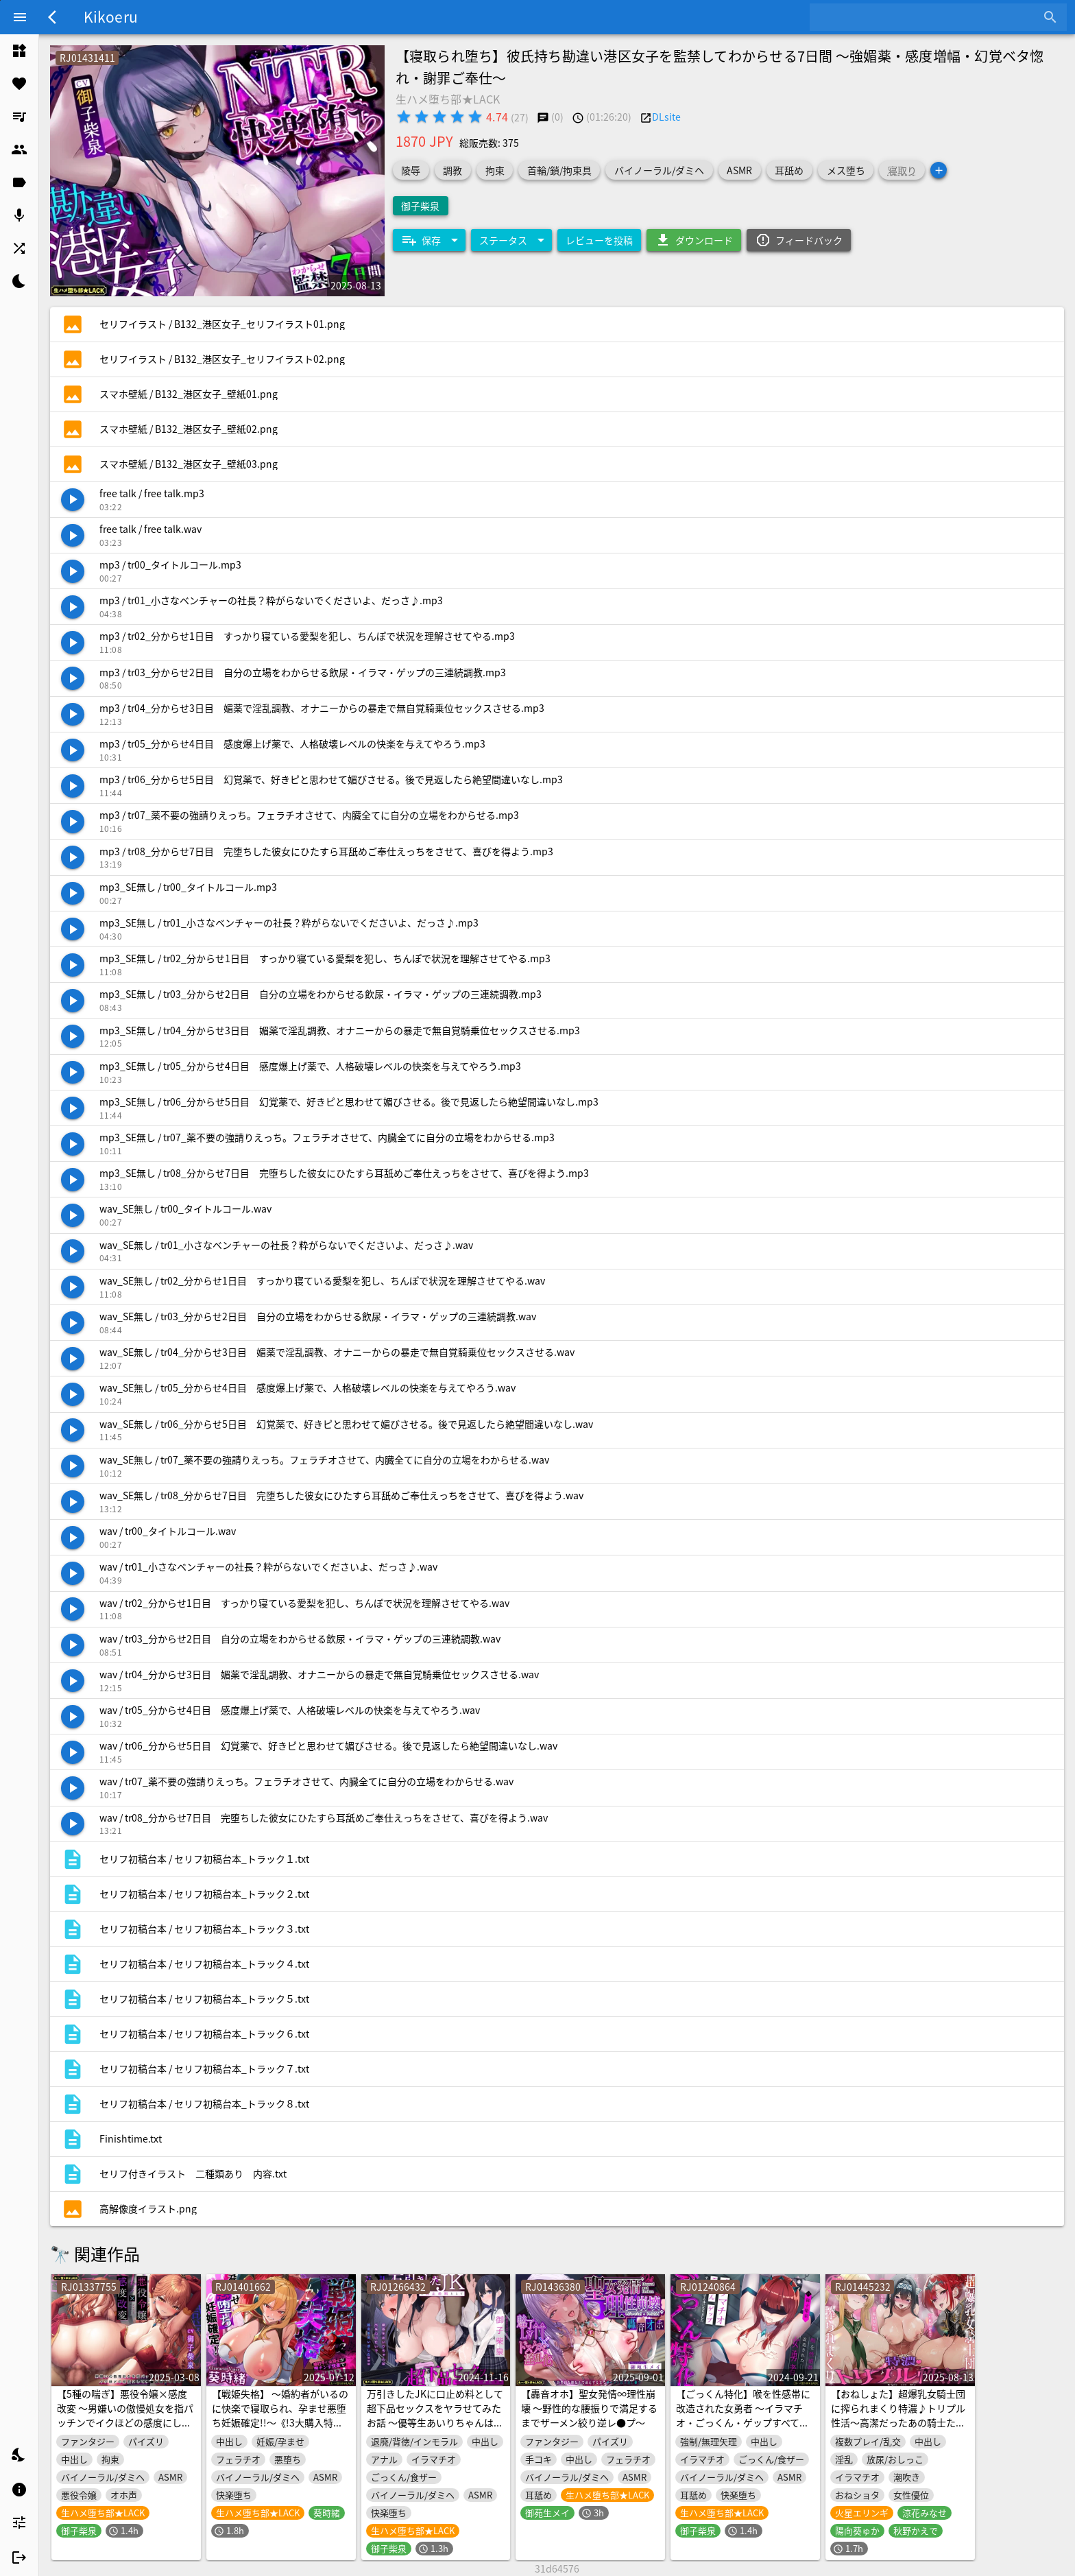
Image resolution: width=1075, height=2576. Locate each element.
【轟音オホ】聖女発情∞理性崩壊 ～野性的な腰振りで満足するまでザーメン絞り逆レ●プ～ (589, 2408)
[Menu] (20, 17)
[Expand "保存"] (429, 240)
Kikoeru (111, 16)
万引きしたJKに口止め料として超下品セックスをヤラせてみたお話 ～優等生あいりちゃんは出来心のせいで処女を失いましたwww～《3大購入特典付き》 (435, 2422)
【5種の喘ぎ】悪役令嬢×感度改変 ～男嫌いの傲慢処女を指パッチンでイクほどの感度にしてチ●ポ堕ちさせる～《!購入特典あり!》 (126, 2422)
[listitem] (19, 50)
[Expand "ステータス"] (511, 240)
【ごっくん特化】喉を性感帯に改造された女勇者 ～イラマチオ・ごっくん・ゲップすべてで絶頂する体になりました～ (743, 2415)
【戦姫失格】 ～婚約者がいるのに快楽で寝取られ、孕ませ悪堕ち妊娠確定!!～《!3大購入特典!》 (280, 2415)
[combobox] (928, 17)
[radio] (404, 116)
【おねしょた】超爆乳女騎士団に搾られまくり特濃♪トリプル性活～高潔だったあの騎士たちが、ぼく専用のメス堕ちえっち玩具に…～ (898, 2422)
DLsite (666, 116)
